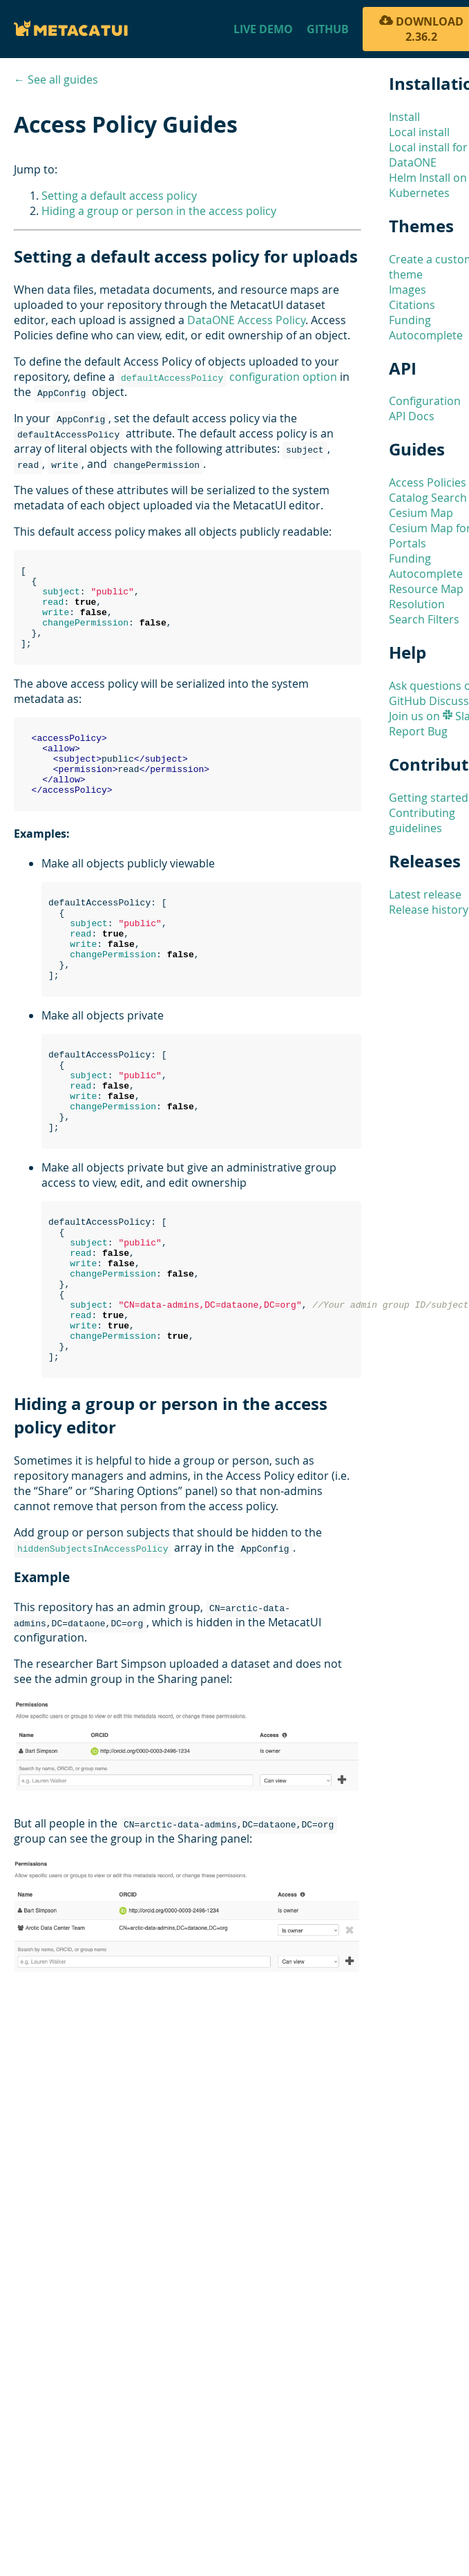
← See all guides (56, 79)
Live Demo (263, 29)
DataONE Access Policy (246, 320)
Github (328, 29)
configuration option (227, 376)
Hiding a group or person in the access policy (158, 210)
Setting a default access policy (119, 195)
